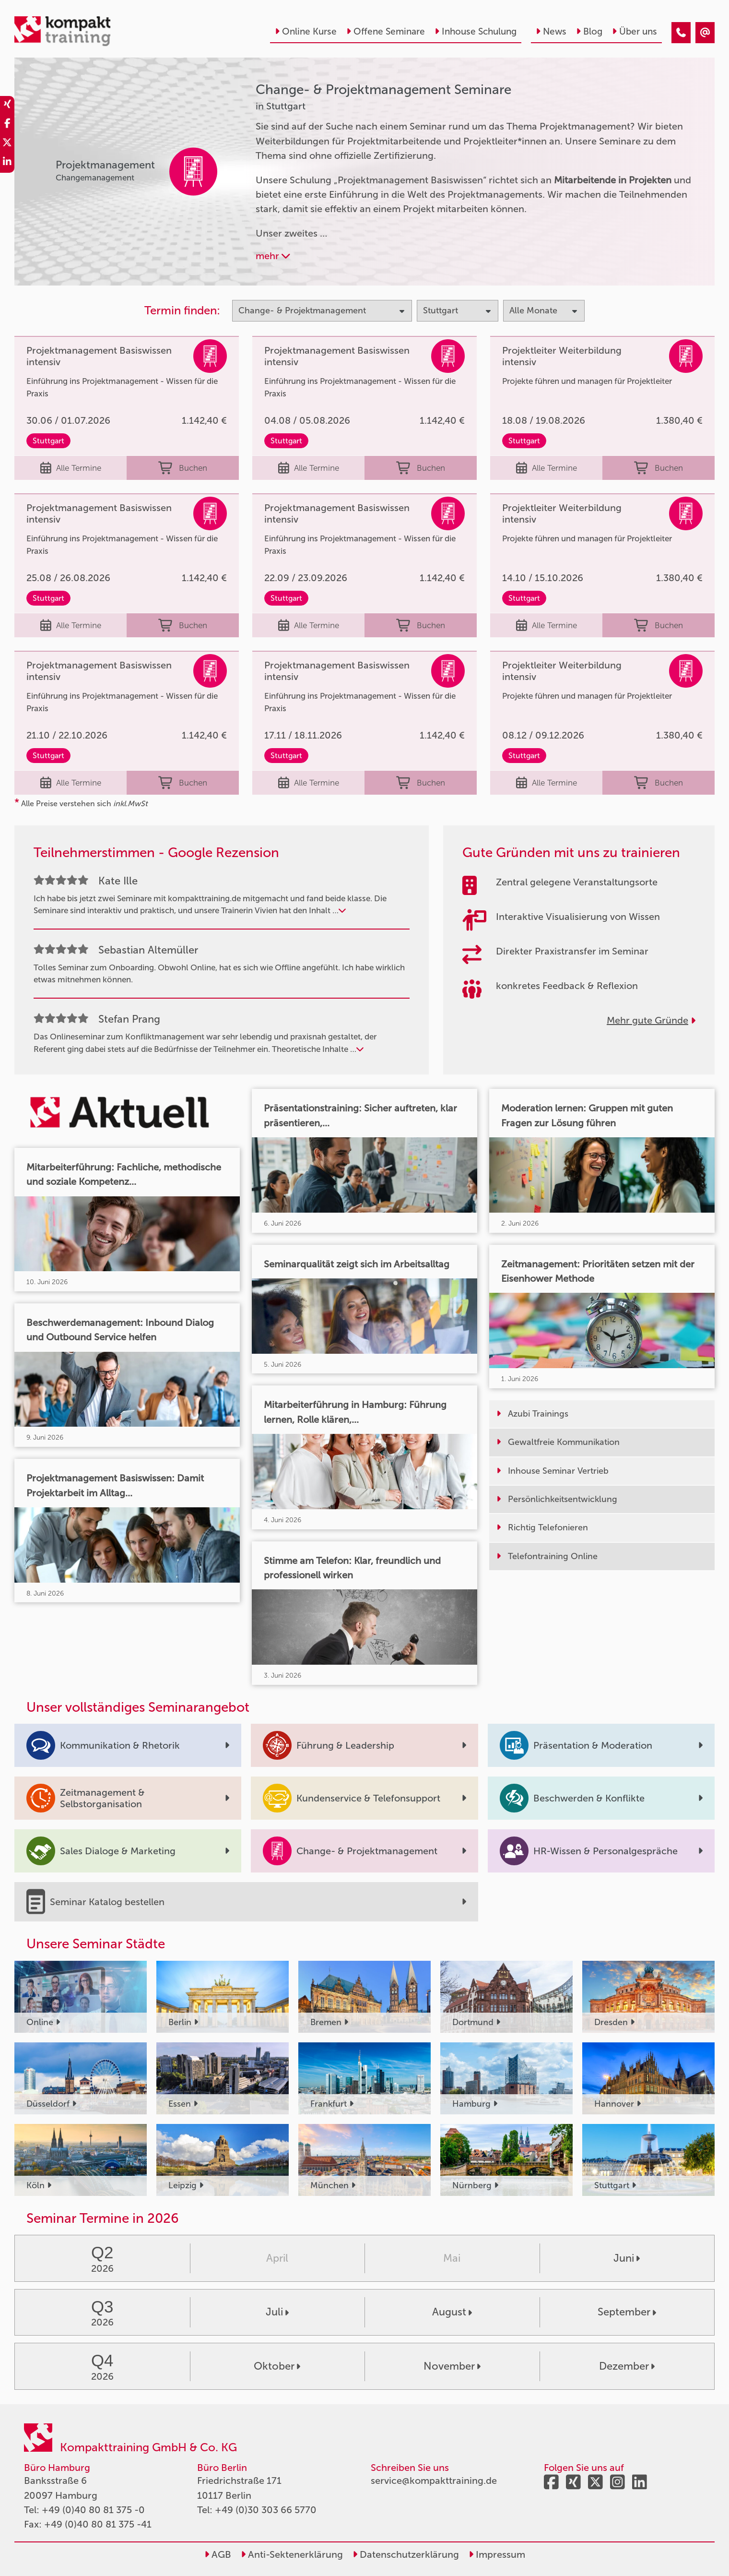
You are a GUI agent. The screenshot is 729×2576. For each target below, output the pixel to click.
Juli (277, 2311)
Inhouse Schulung (476, 31)
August (452, 2311)
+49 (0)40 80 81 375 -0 (93, 2510)
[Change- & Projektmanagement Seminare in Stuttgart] (681, 32)
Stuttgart (48, 440)
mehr (273, 256)
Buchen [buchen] (182, 468)
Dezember (627, 2366)
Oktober (277, 2366)
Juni (626, 2258)
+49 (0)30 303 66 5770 (266, 2510)
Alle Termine (70, 468)
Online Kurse (306, 31)
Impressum (497, 2554)
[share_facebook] (7, 124)
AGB (217, 2554)
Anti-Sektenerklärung (292, 2554)
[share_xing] (7, 105)
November (452, 2366)
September (627, 2311)
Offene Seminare (385, 31)
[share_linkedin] (7, 163)
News (551, 31)
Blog (589, 31)
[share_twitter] (7, 144)
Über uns (634, 31)
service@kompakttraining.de (434, 2480)
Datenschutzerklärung (406, 2554)
